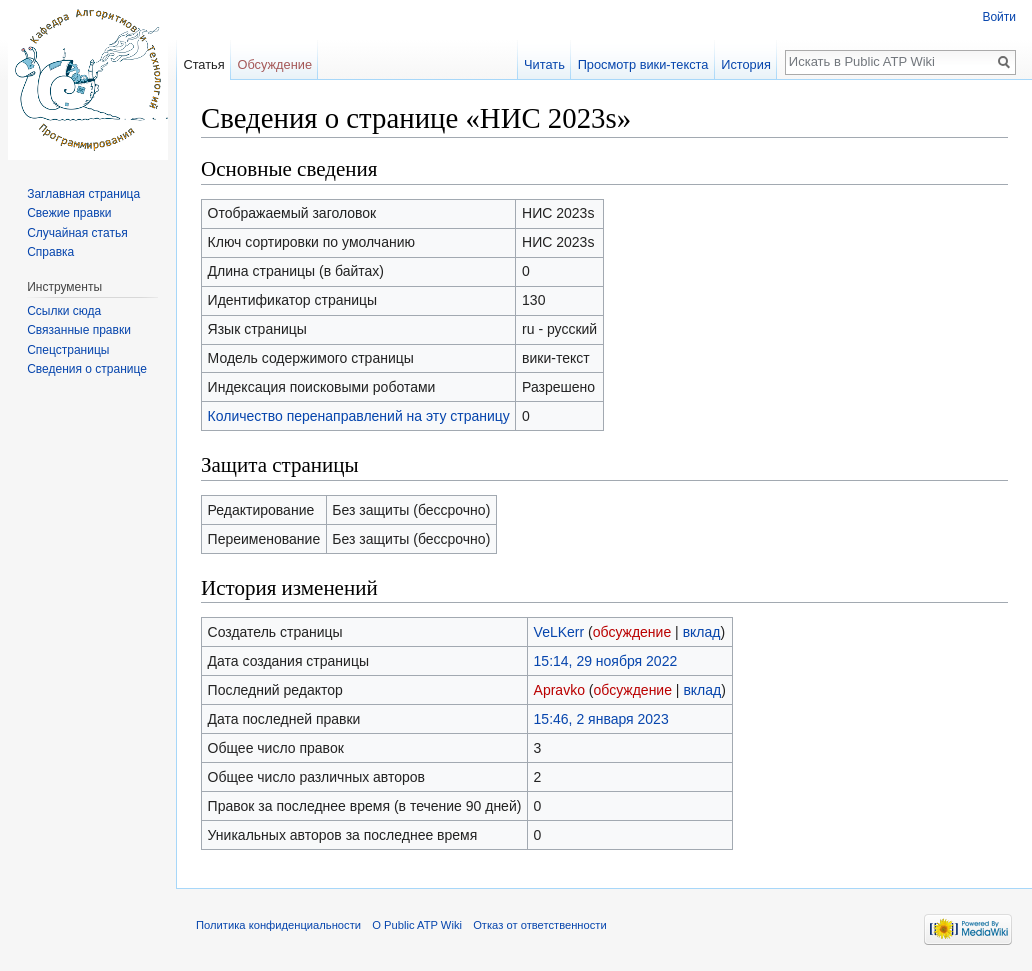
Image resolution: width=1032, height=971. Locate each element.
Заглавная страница (83, 194)
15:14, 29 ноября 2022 (606, 661)
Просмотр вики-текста (643, 64)
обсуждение (632, 632)
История (746, 64)
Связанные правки (79, 330)
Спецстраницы (68, 350)
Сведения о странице (87, 369)
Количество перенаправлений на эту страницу (359, 416)
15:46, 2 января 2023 (601, 719)
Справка (50, 252)
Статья (203, 64)
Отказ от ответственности (540, 925)
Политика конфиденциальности (278, 925)
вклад (702, 632)
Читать (544, 64)
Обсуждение (274, 64)
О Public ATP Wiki (417, 925)
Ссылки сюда (64, 311)
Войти (999, 17)
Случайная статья (77, 233)
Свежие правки (69, 213)
